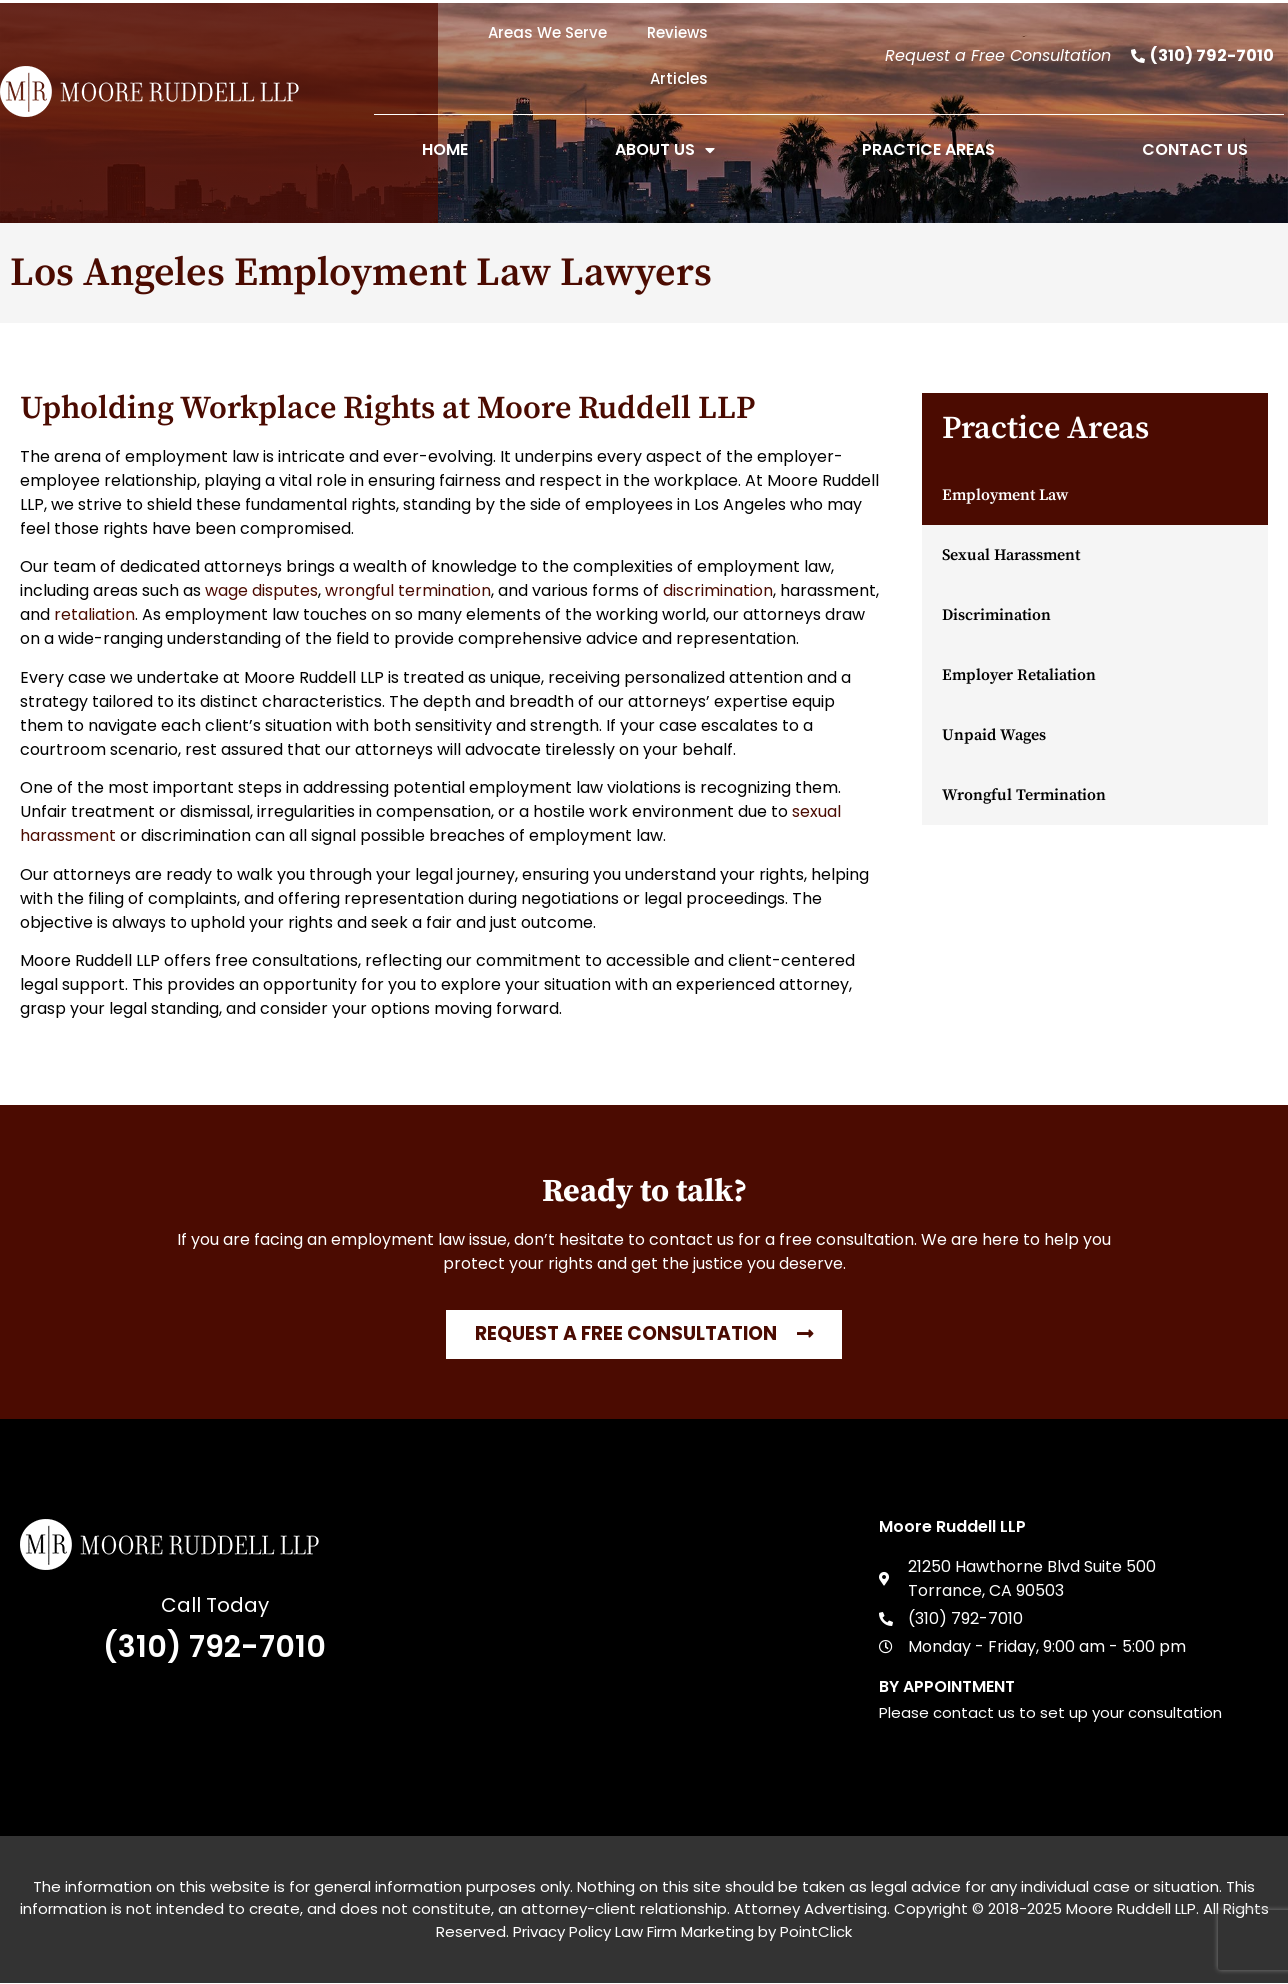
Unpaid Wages (994, 735)
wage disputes (261, 590)
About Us (665, 150)
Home (445, 149)
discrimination (718, 590)
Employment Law (1005, 495)
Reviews (677, 32)
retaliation (94, 614)
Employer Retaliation (1019, 675)
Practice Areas (928, 149)
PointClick (816, 1931)
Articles (679, 78)
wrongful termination (408, 590)
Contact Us (1195, 149)
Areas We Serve (547, 32)
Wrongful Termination (1024, 795)
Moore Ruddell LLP (1131, 1909)
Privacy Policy (562, 1931)
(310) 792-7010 (214, 1647)
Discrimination (996, 615)
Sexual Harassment (1011, 555)
